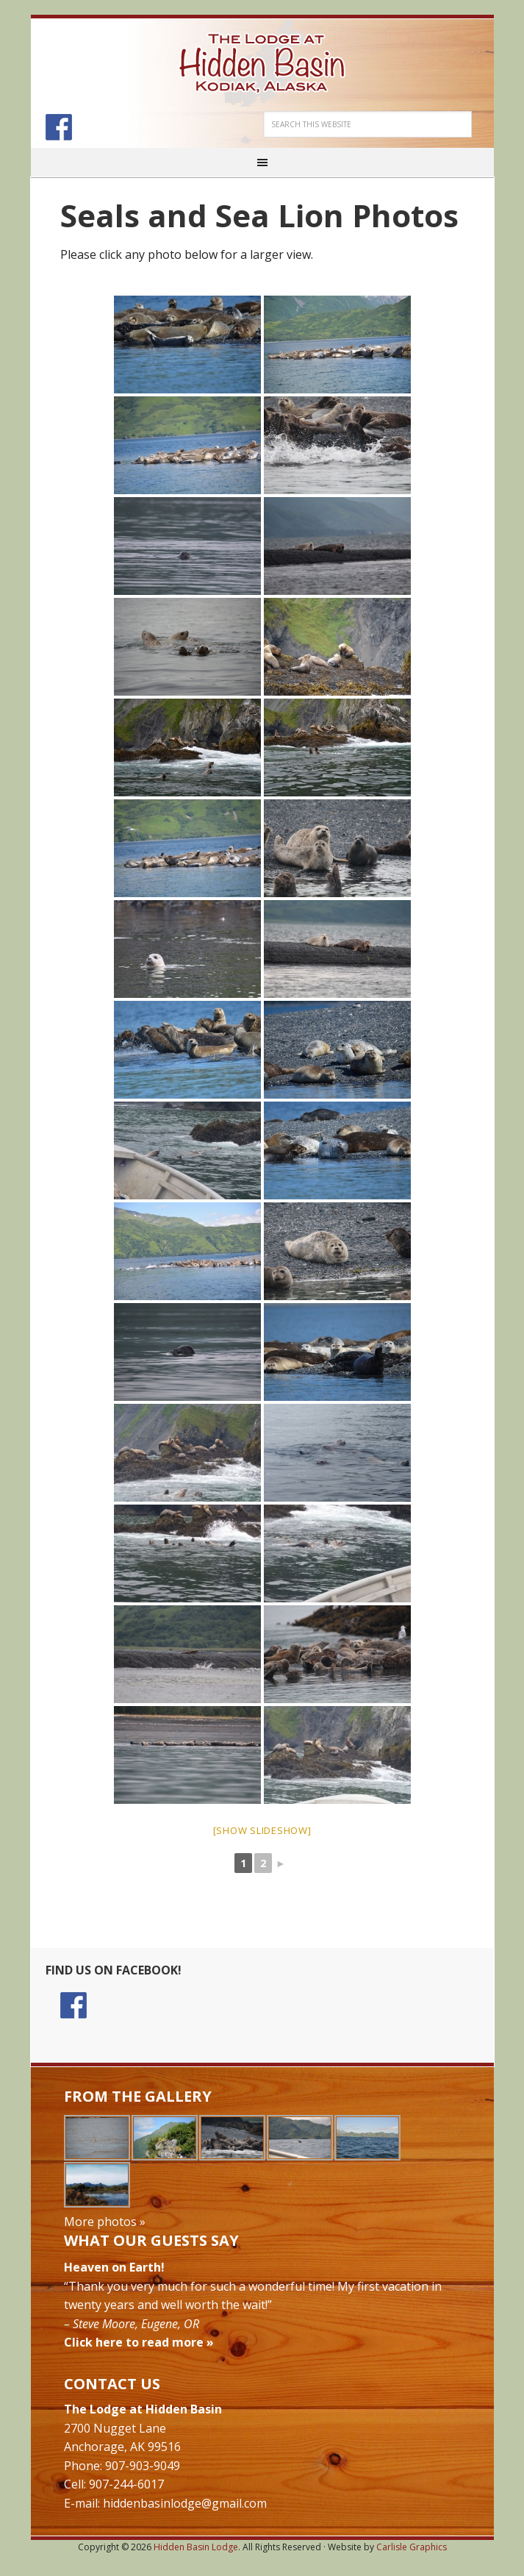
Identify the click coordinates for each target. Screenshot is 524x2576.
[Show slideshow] (262, 1830)
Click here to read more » (139, 2342)
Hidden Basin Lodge (262, 62)
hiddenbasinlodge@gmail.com (185, 2503)
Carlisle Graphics (411, 2547)
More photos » (105, 2221)
